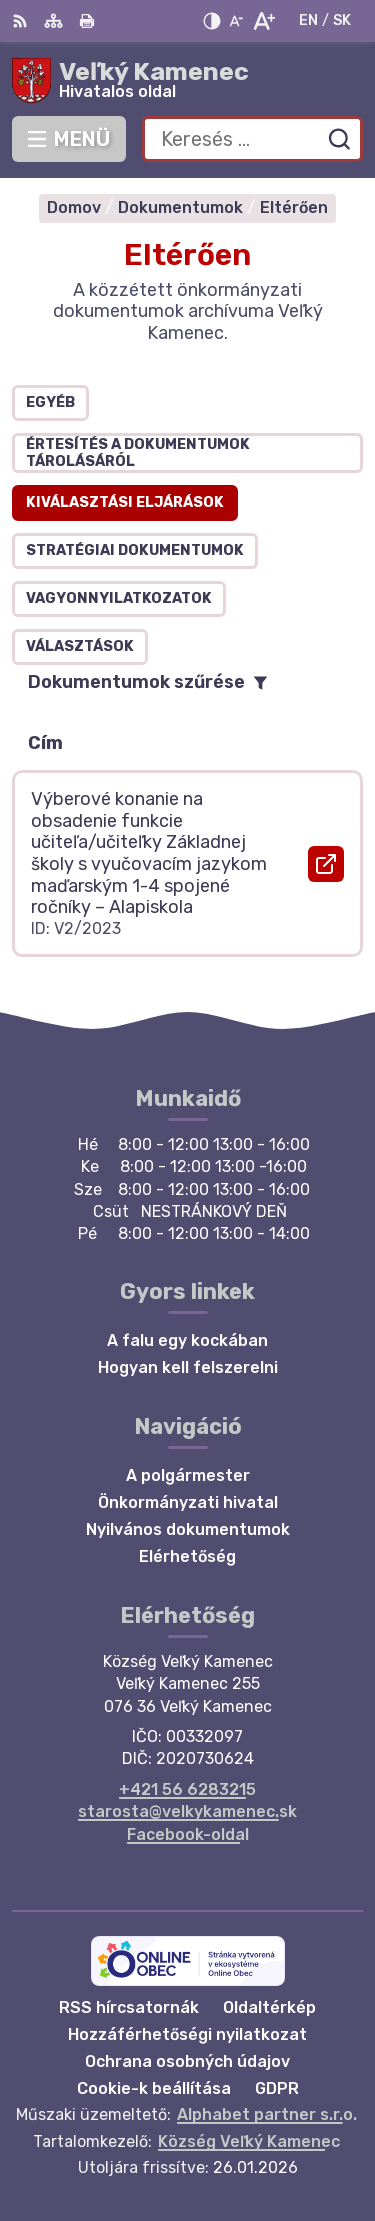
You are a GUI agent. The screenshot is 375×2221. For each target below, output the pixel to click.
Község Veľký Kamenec (249, 2141)
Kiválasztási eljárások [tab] (125, 502)
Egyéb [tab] (50, 402)
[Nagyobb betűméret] (263, 21)
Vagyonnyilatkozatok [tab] (119, 598)
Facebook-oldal (188, 1834)
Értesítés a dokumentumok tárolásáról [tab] (138, 453)
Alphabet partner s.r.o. (267, 2114)
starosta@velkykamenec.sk (187, 1811)
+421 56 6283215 (187, 1789)
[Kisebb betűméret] (236, 21)
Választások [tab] (80, 646)
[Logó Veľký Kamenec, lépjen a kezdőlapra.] (187, 81)
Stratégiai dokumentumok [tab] (135, 550)
